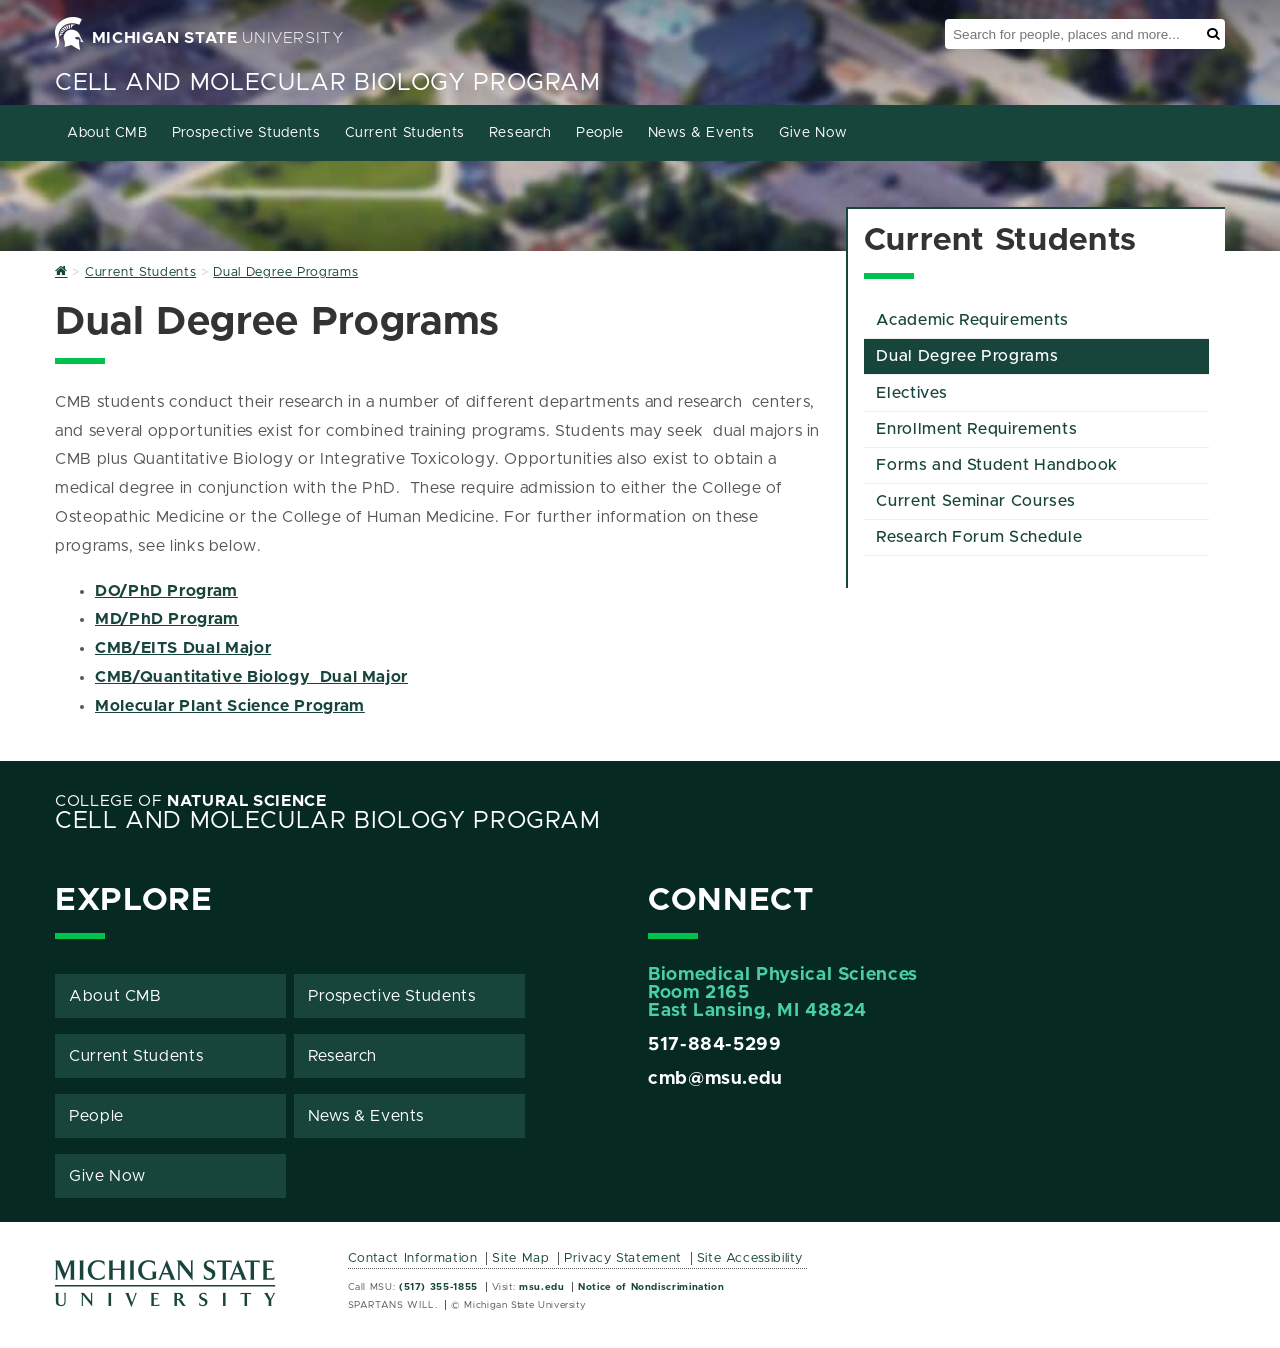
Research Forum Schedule (979, 537)
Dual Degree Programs (967, 356)
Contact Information (413, 1258)
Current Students (405, 133)
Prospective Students (246, 133)
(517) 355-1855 (438, 1287)
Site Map (520, 1258)
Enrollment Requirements (976, 429)
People (600, 133)
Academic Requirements (972, 320)
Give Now (813, 133)
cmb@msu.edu (715, 1079)
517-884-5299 (715, 1045)
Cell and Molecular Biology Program (328, 83)
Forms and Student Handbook (997, 465)
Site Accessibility (750, 1258)
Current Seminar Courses (975, 501)
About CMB (107, 133)
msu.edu (541, 1287)
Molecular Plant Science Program (230, 706)
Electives (911, 393)
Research (520, 133)
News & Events (701, 133)
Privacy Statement (623, 1258)
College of (191, 801)
